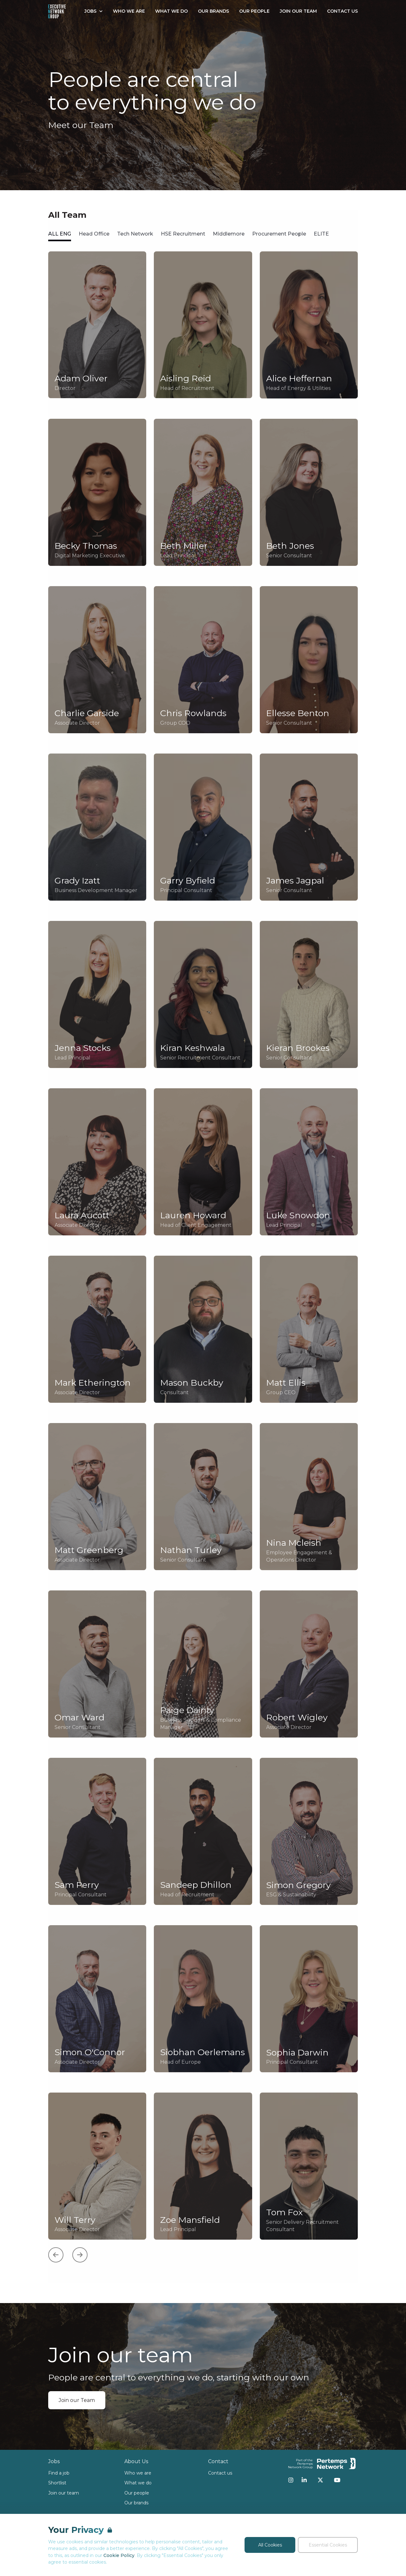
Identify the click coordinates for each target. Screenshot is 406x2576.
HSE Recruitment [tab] (183, 234)
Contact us (220, 2473)
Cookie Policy (118, 2555)
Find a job (58, 2473)
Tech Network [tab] (135, 234)
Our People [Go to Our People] (254, 11)
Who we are (137, 2473)
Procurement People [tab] (279, 234)
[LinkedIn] (304, 2480)
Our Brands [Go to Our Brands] (213, 11)
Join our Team (77, 2400)
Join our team (63, 2493)
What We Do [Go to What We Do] (171, 11)
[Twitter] (320, 2480)
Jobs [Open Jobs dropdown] (93, 11)
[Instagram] (290, 2480)
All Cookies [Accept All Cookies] (270, 2545)
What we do (138, 2483)
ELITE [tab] (321, 234)
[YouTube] (337, 2480)
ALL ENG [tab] (59, 234)
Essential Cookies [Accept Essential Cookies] (328, 2545)
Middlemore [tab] (229, 234)
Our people (136, 2493)
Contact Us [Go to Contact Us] (342, 11)
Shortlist (57, 2483)
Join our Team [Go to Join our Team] (298, 11)
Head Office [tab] (94, 234)
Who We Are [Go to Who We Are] (129, 11)
